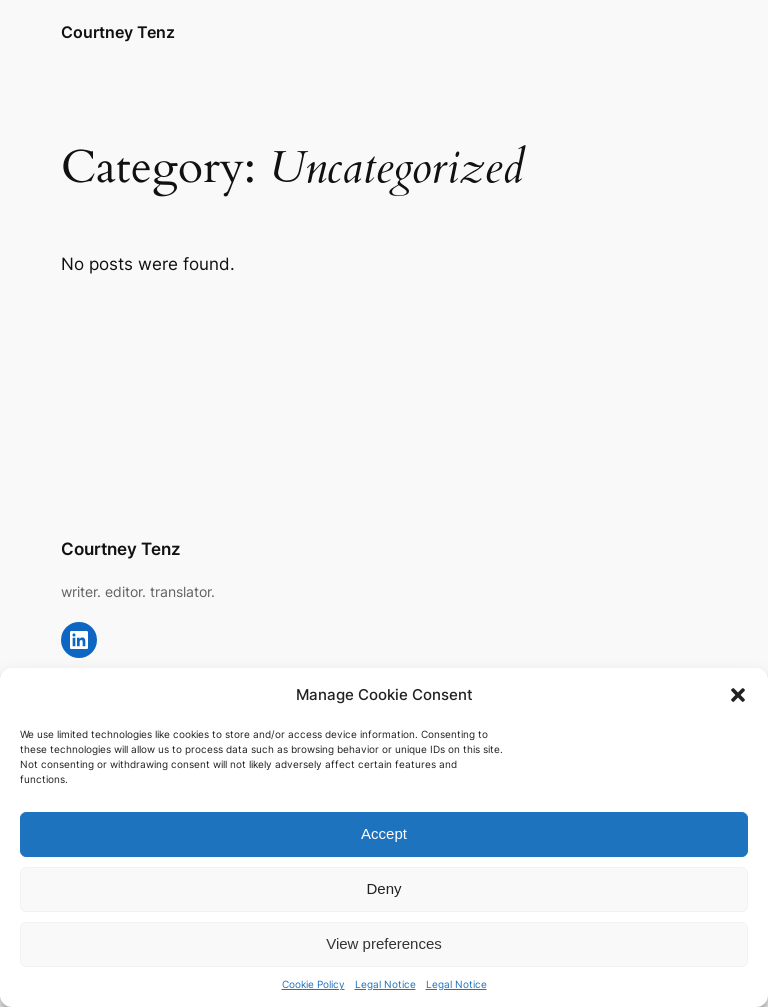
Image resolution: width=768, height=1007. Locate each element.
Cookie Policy (313, 984)
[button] (738, 695)
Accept (384, 833)
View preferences (384, 943)
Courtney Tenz (118, 32)
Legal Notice (385, 984)
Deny (383, 888)
